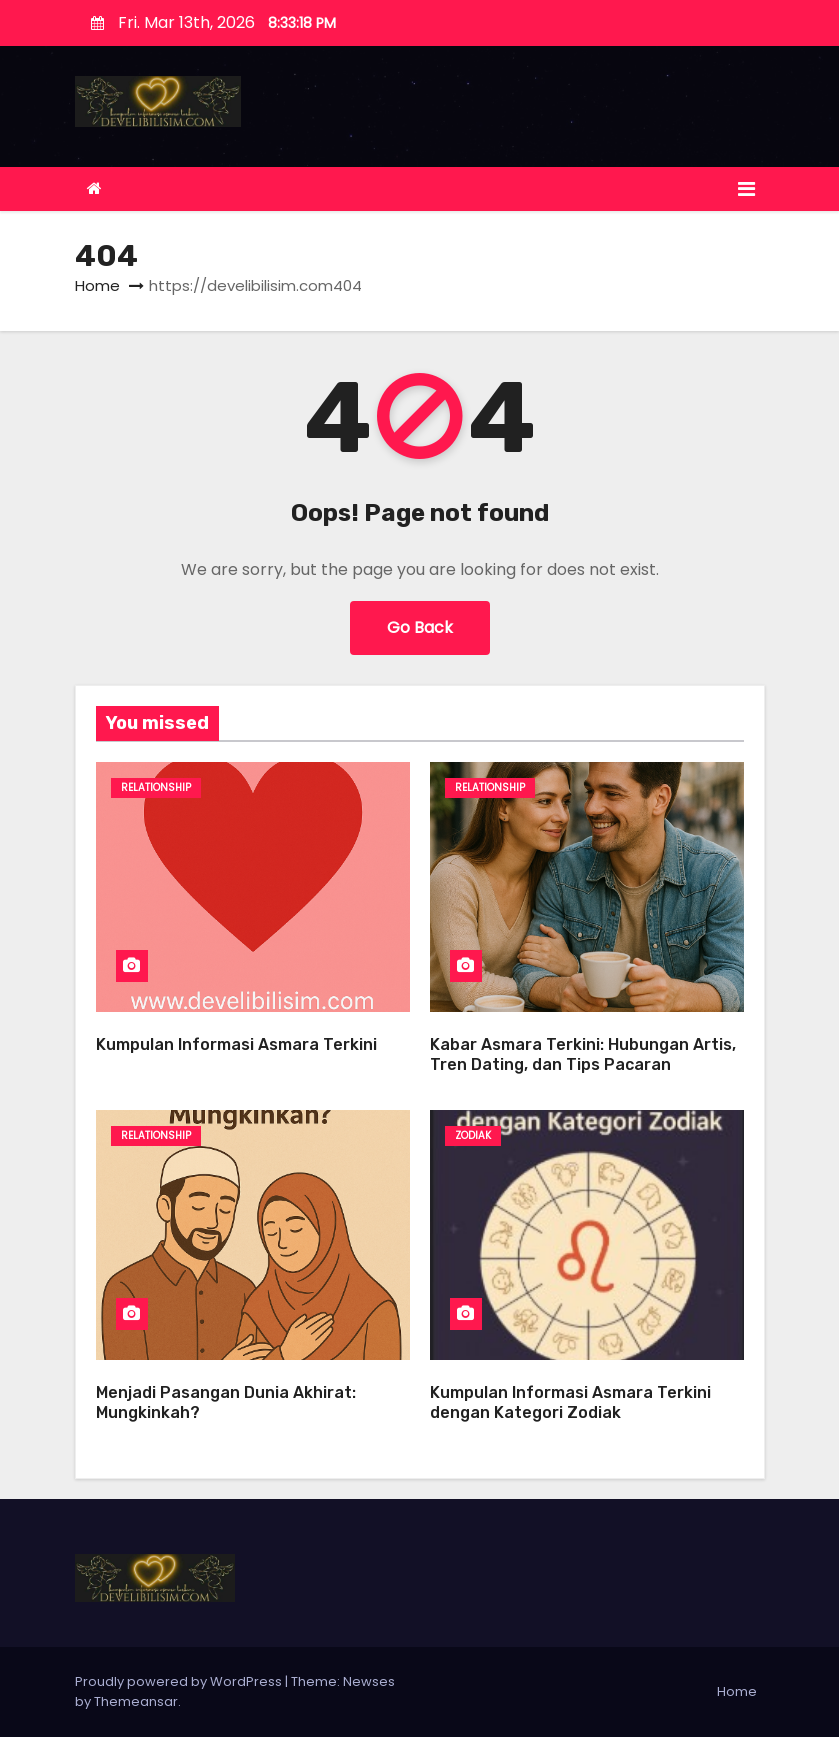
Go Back (420, 627)
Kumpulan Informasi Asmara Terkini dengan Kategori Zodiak (570, 1402)
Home (97, 285)
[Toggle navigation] (746, 189)
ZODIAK (473, 1135)
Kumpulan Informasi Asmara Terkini (236, 1044)
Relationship (156, 787)
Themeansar (136, 1701)
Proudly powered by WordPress (180, 1681)
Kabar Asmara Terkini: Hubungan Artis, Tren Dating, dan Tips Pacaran (583, 1054)
